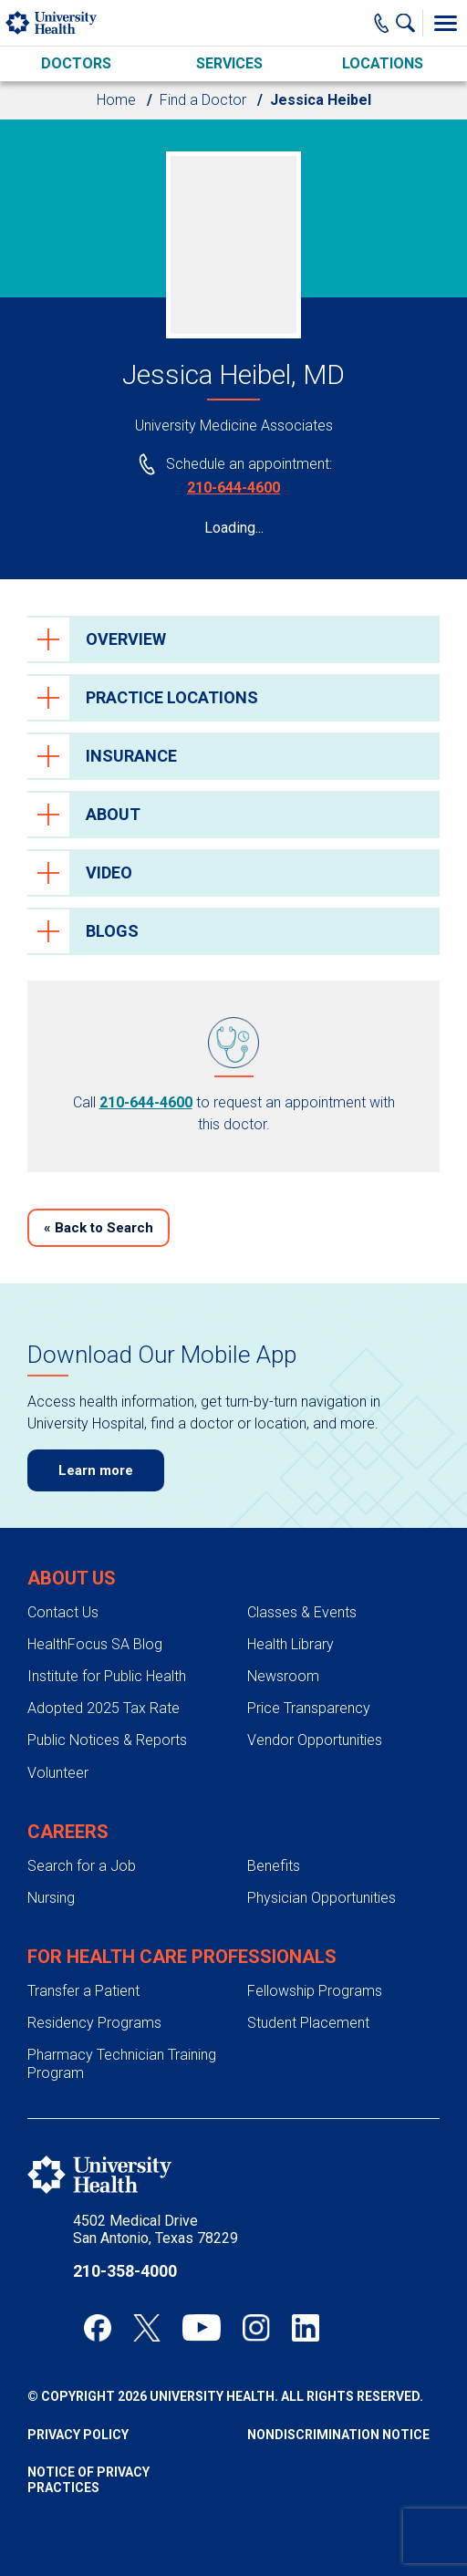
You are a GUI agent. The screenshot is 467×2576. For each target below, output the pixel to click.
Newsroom (283, 1676)
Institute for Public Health (106, 1676)
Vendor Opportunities (314, 1740)
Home (116, 100)
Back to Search (98, 1228)
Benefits (273, 1866)
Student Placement (308, 2022)
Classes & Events (302, 1612)
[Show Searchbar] (409, 22)
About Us (71, 1578)
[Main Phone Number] (381, 23)
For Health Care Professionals (182, 1957)
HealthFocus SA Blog (94, 1644)
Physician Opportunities (321, 1897)
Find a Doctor (203, 100)
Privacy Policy (78, 2434)
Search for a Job (81, 1866)
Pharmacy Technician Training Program (121, 2063)
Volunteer (57, 1772)
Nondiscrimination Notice (338, 2434)
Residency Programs (94, 2022)
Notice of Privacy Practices (88, 2480)
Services (229, 63)
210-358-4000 (125, 2270)
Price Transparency (308, 1708)
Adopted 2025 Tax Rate (103, 1708)
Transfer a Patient (83, 1991)
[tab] (233, 639)
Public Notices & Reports (107, 1740)
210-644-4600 (233, 487)
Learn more (95, 1470)
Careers (68, 1832)
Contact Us (63, 1612)
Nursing (51, 1897)
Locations (382, 63)
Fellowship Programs (314, 1991)
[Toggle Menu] (445, 22)
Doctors (76, 63)
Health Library (290, 1644)
